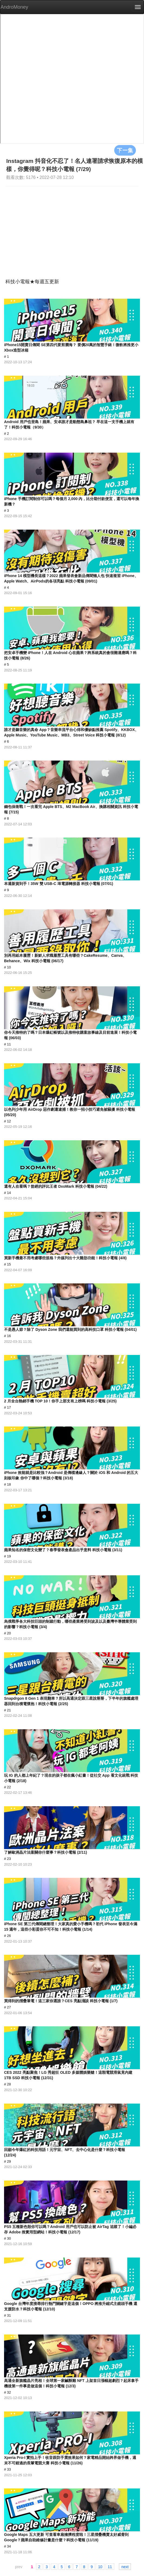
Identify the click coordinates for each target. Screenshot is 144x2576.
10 (100, 2566)
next (124, 2566)
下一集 (125, 150)
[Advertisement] (72, 227)
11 (110, 2566)
